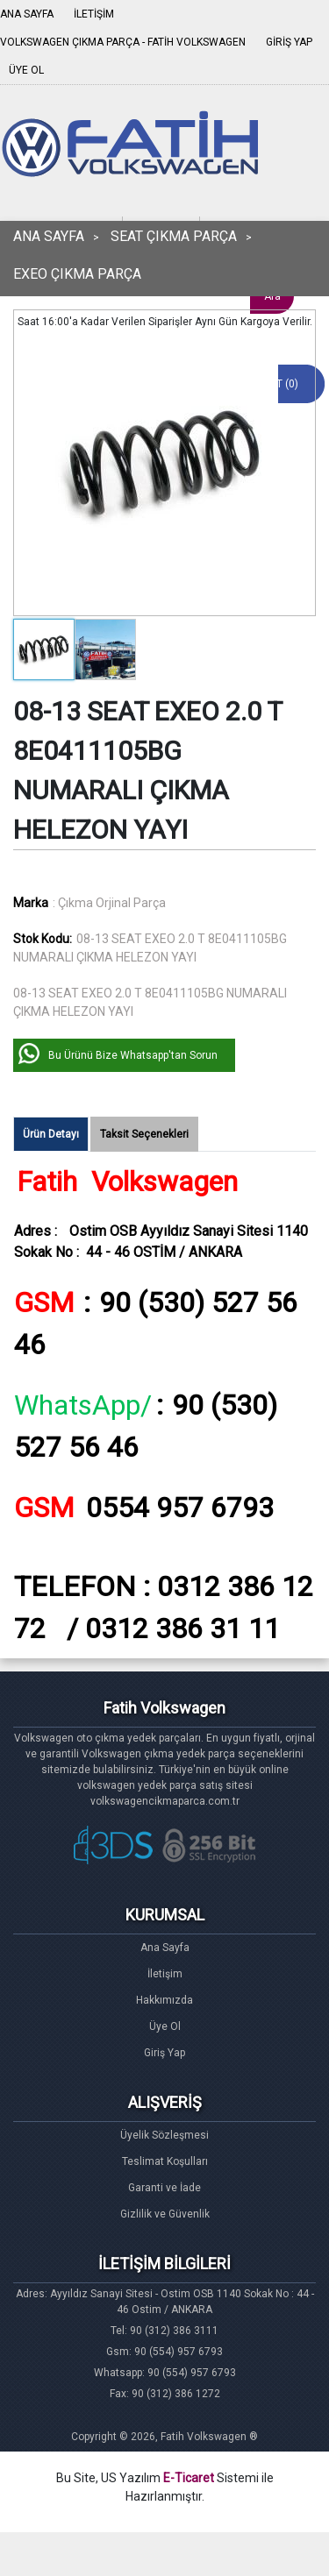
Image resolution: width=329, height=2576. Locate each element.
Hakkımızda (164, 2000)
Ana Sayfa (165, 1947)
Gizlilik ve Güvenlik (165, 2214)
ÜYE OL (26, 70)
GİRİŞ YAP (289, 42)
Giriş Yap (164, 2053)
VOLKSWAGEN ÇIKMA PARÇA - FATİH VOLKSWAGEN (123, 42)
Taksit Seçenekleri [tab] (144, 1134)
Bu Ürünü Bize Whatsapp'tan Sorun (133, 1055)
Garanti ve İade (164, 2188)
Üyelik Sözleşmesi (164, 2135)
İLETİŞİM (94, 14)
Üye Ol (165, 2026)
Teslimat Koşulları (165, 2161)
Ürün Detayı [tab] (51, 1134)
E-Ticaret (188, 2478)
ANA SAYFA (27, 14)
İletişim (164, 1974)
